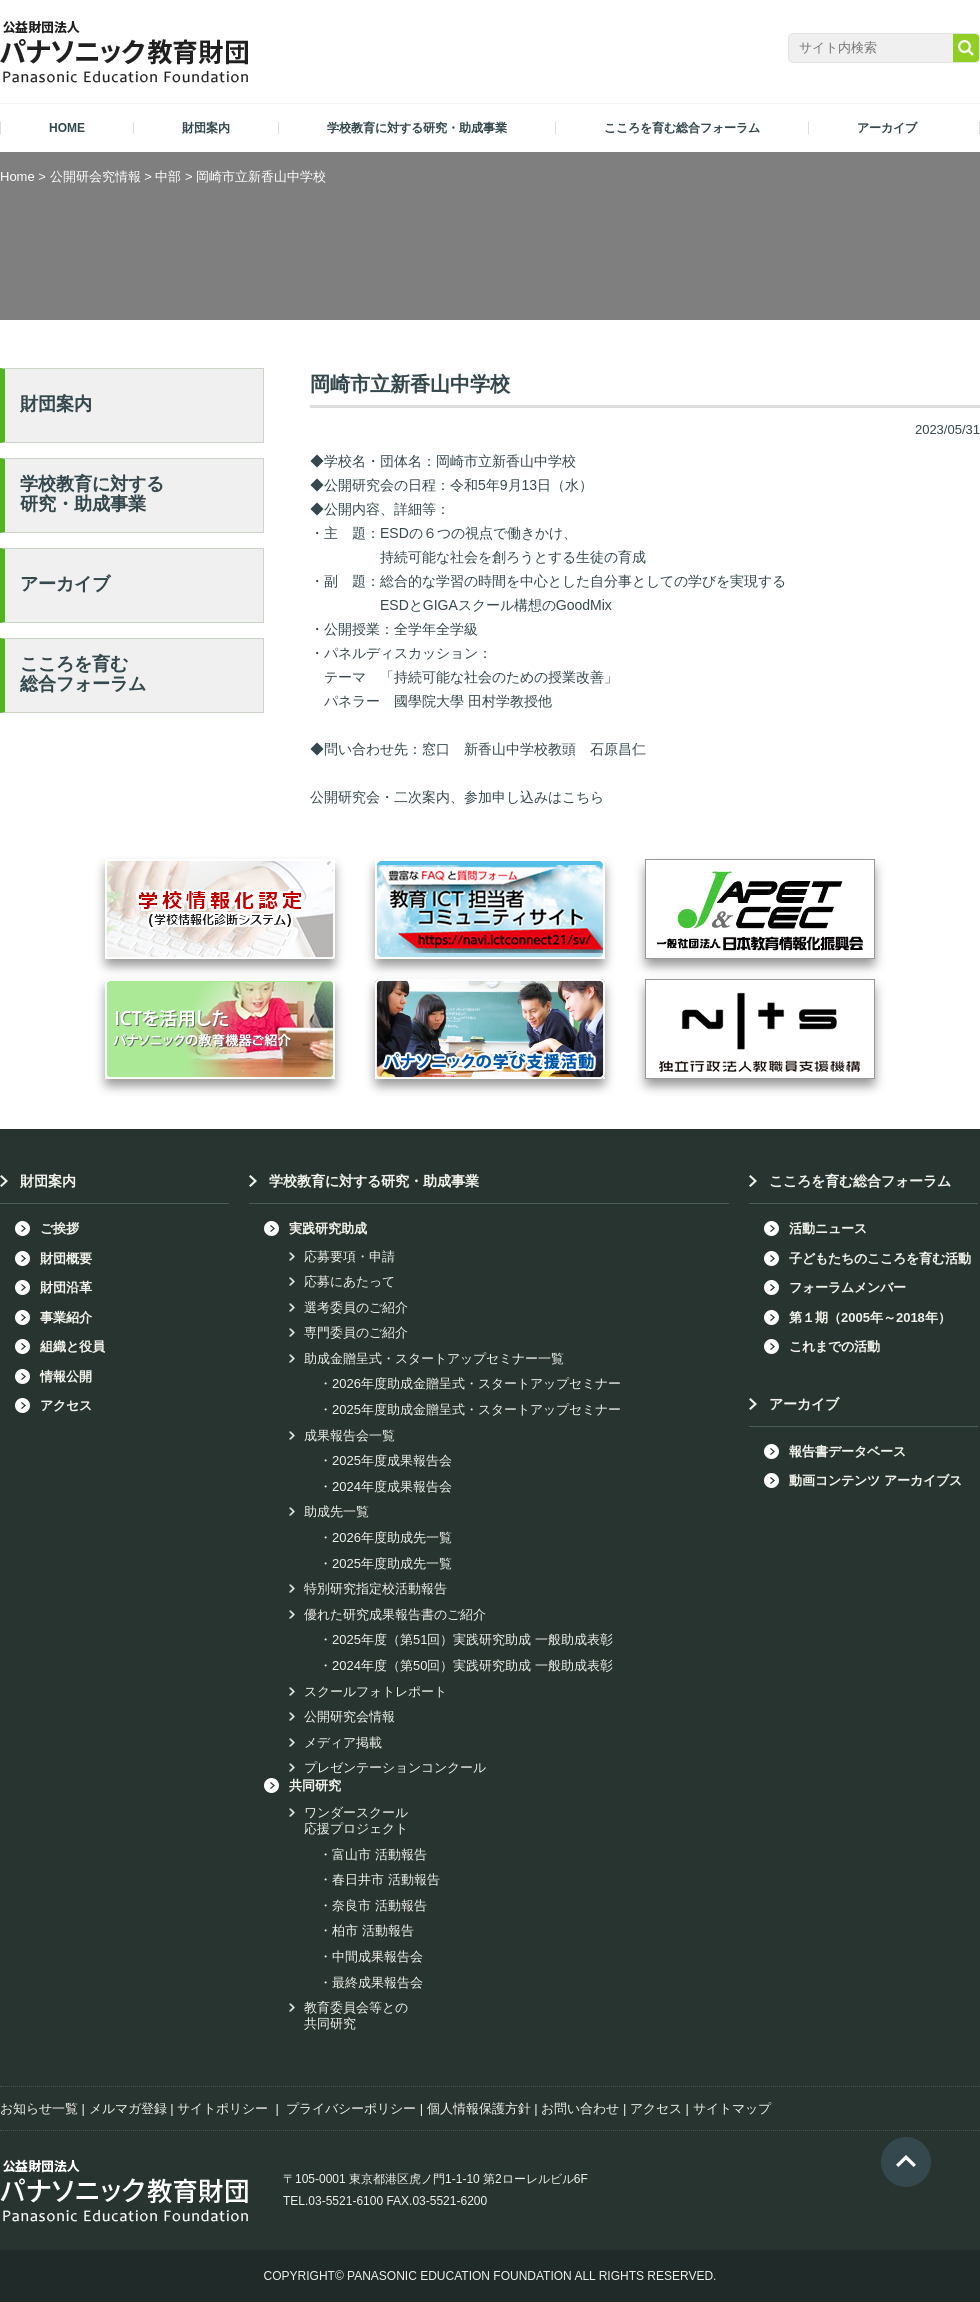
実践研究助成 (328, 1228)
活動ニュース (828, 1228)
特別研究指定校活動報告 (375, 1588)
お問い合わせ (580, 2108)
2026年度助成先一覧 (392, 1537)
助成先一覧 (336, 1511)
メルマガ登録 (128, 2108)
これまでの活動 (834, 1346)
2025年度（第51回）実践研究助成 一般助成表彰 (472, 1639)
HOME (67, 128)
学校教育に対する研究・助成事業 (92, 494)
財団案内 (56, 404)
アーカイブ (65, 584)
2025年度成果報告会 (392, 1460)
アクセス (66, 1405)
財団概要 (66, 1258)
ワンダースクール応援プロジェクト (356, 1820)
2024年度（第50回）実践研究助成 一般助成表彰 (472, 1665)
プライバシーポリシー (351, 2108)
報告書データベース (847, 1451)
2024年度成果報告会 (392, 1486)
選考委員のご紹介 (356, 1307)
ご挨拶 (59, 1228)
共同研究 (315, 1785)
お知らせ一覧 (39, 2108)
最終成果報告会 (377, 1982)
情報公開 (66, 1376)
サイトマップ (732, 2108)
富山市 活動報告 (379, 1854)
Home (17, 176)
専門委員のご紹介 (356, 1332)
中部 (168, 176)
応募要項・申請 (349, 1256)
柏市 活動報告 (373, 1930)
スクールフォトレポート (375, 1691)
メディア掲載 (343, 1742)
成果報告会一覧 (349, 1435)
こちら (583, 797)
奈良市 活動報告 (379, 1905)
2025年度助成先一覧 (392, 1563)
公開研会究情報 (95, 176)
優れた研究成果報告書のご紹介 (395, 1614)
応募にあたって (349, 1281)
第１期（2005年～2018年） (870, 1317)
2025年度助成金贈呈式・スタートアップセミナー (476, 1409)
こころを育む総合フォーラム (83, 674)
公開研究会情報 (349, 1716)
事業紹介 (66, 1317)
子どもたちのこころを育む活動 (880, 1258)
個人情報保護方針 (479, 2108)
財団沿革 (66, 1287)
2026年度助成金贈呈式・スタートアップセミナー (476, 1383)
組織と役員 (72, 1346)
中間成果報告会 (377, 1956)
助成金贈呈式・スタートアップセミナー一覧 (434, 1358)
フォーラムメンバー (847, 1287)
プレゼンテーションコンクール (395, 1767)
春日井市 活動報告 (386, 1879)
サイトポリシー (222, 2108)
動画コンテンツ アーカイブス (875, 1480)
